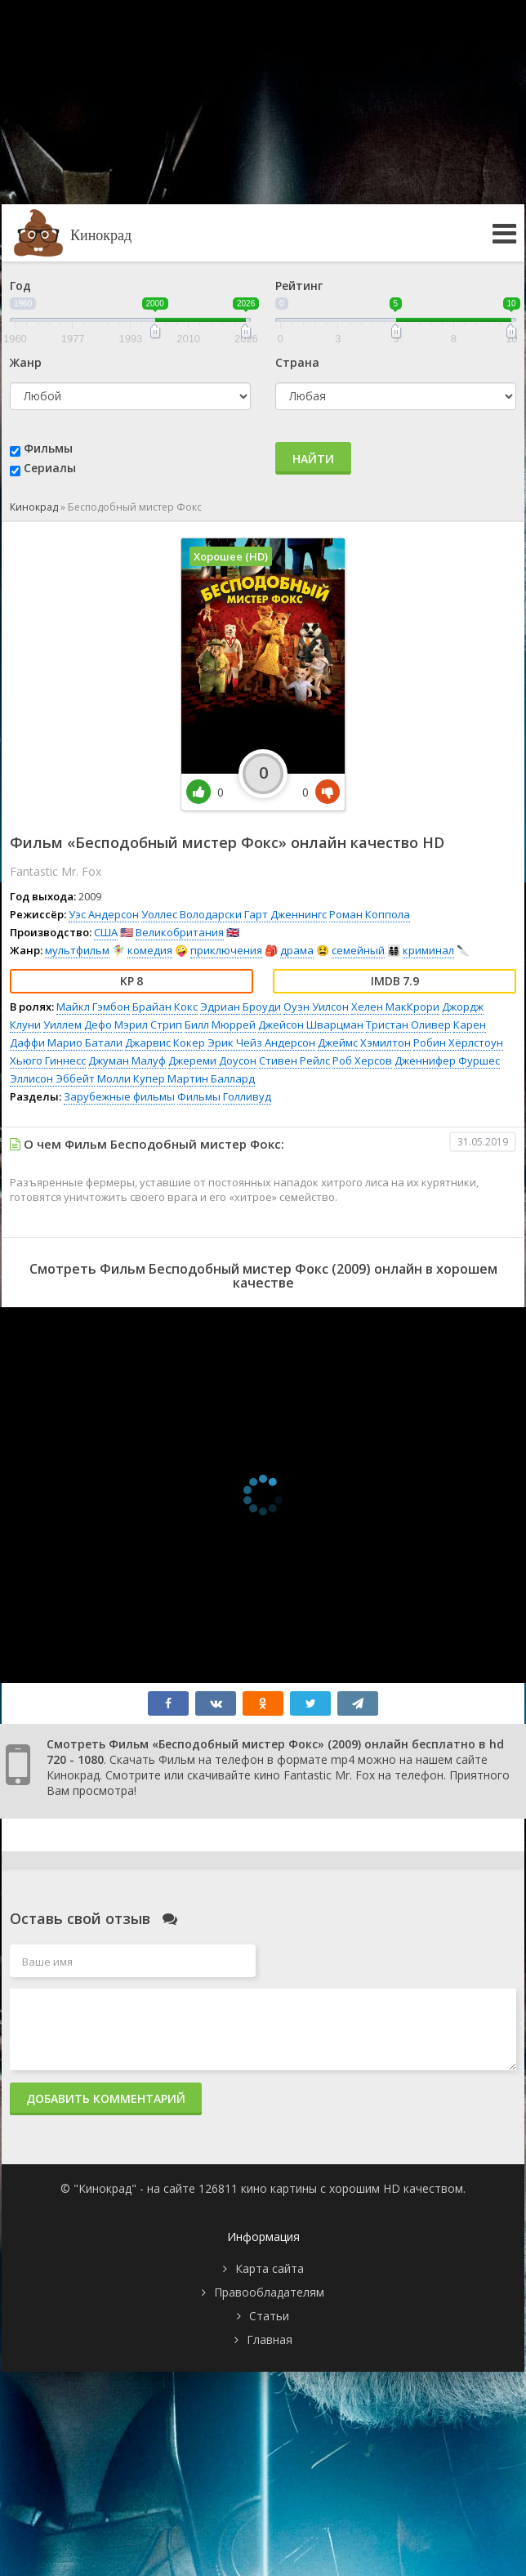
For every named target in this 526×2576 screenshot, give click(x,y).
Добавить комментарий (105, 2098)
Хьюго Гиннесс (48, 1060)
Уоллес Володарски (191, 914)
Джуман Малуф (127, 1060)
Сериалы (50, 467)
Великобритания (180, 932)
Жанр (26, 362)
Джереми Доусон (212, 1060)
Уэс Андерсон (104, 914)
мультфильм (77, 950)
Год (20, 285)
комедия (149, 950)
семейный (358, 950)
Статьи (269, 2316)
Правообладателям (269, 2292)
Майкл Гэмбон (93, 1006)
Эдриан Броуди (240, 1006)
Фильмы (48, 448)
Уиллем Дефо (77, 1024)
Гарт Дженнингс (285, 914)
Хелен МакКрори (395, 1006)
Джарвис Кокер (165, 1042)
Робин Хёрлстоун (458, 1042)
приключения (226, 950)
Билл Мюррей (220, 1024)
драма (297, 950)
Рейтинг (299, 285)
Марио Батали (85, 1042)
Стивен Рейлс (294, 1060)
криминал (428, 950)
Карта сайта (269, 2268)
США (106, 932)
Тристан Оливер (408, 1024)
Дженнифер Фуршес (447, 1060)
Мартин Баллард (211, 1078)
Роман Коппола (369, 914)
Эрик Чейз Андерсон (261, 1042)
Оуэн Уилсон (316, 1006)
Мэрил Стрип (148, 1024)
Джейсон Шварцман (310, 1024)
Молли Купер (131, 1078)
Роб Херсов (362, 1060)
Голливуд (247, 1096)
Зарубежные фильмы (119, 1096)
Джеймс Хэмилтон (364, 1042)
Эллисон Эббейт (52, 1078)
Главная (269, 2339)
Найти (313, 459)
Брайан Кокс (165, 1006)
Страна (297, 362)
